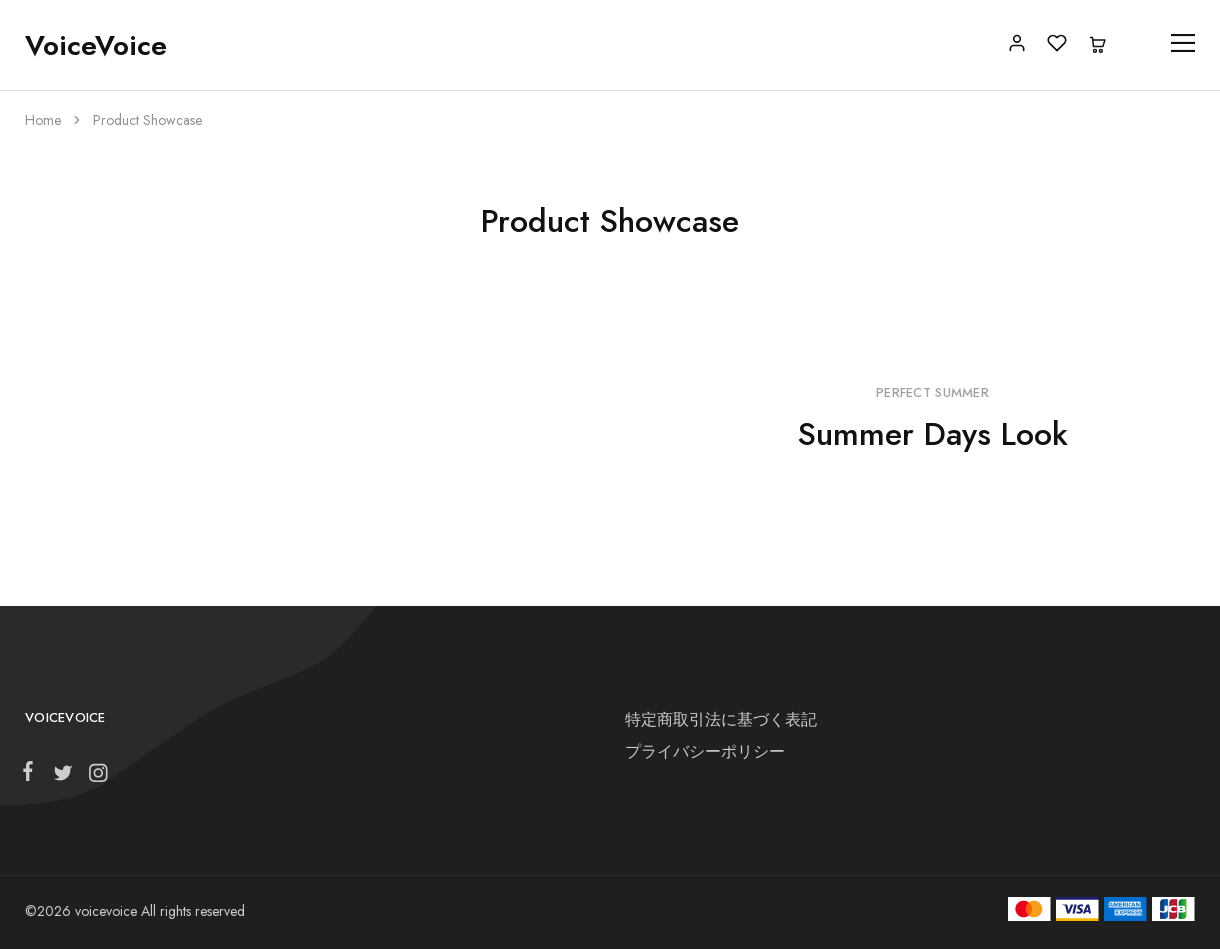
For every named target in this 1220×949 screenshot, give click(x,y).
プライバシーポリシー (705, 751)
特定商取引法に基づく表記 (721, 719)
